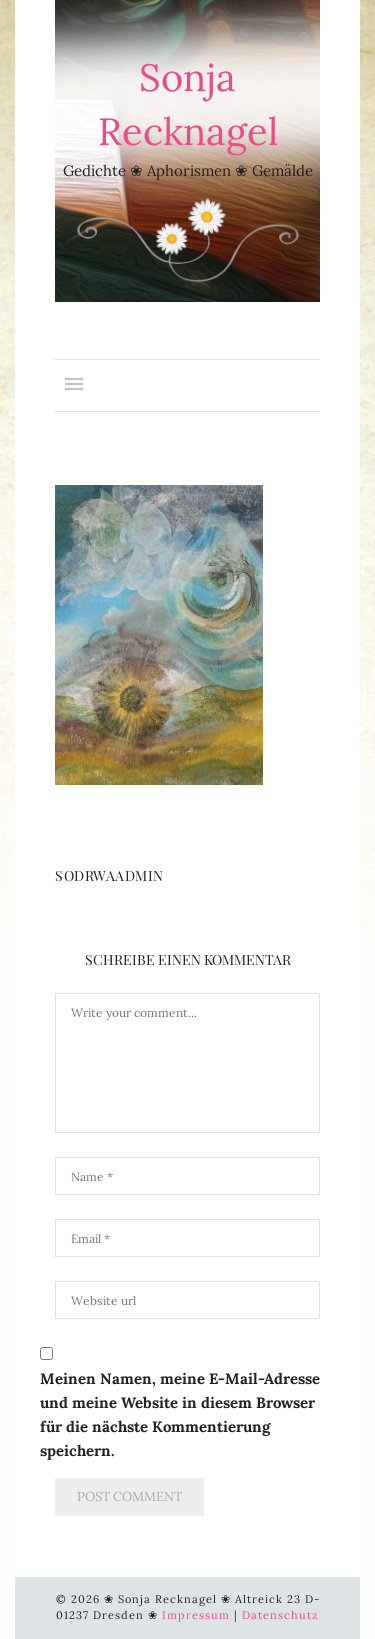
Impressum (196, 1615)
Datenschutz (280, 1615)
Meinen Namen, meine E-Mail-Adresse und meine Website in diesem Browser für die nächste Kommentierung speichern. (180, 1414)
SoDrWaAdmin (109, 875)
